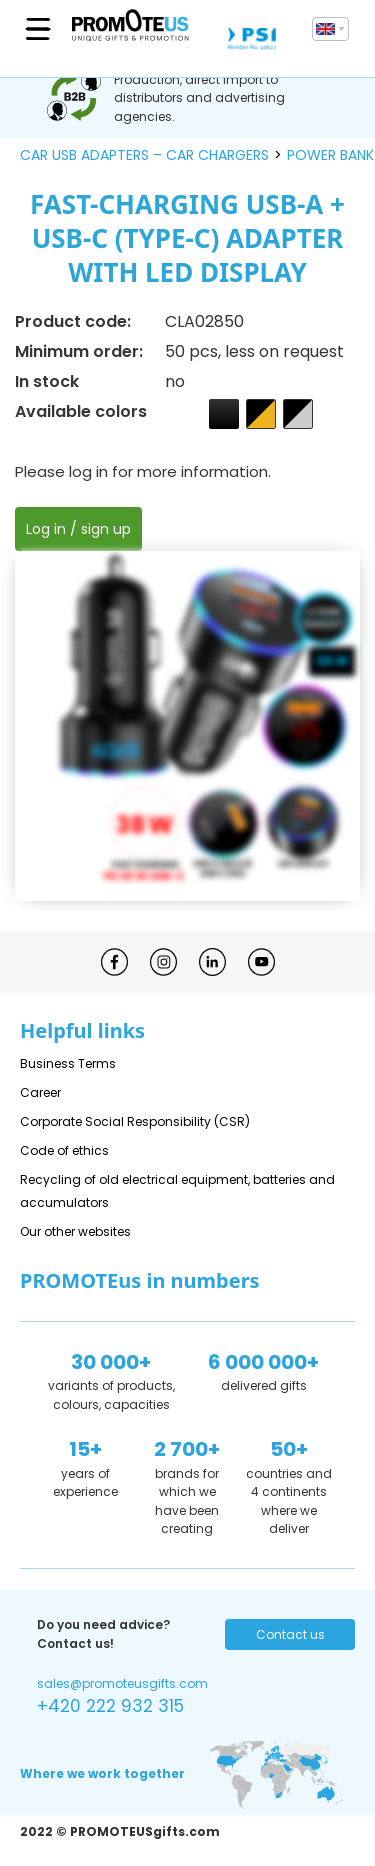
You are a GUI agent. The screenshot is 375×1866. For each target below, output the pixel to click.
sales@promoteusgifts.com (122, 1683)
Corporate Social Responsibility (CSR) (135, 1121)
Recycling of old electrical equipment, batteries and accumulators (177, 1191)
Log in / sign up (78, 529)
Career (40, 1092)
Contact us (290, 1634)
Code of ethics (64, 1150)
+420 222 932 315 (110, 1706)
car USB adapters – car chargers (144, 155)
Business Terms (68, 1063)
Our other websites (75, 1231)
